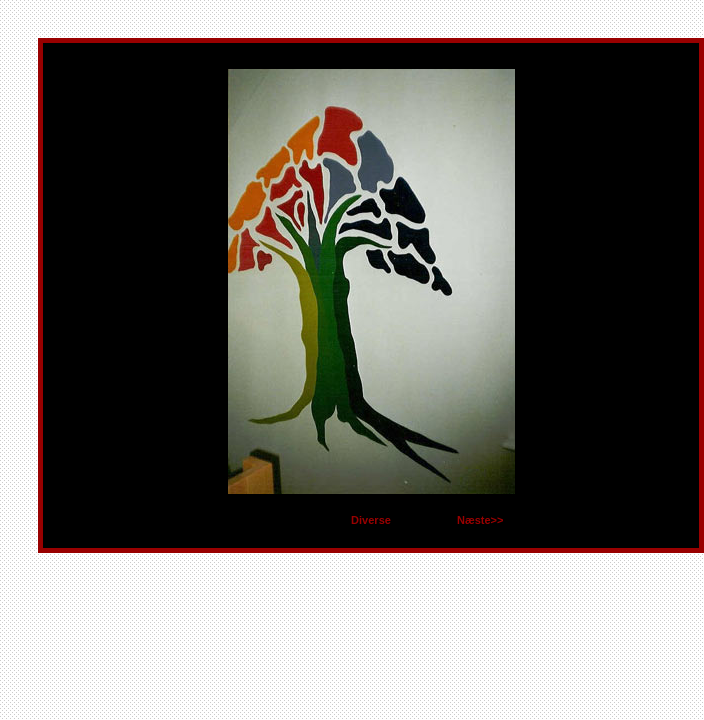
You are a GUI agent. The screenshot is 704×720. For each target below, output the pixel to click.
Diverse (371, 520)
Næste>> (480, 520)
